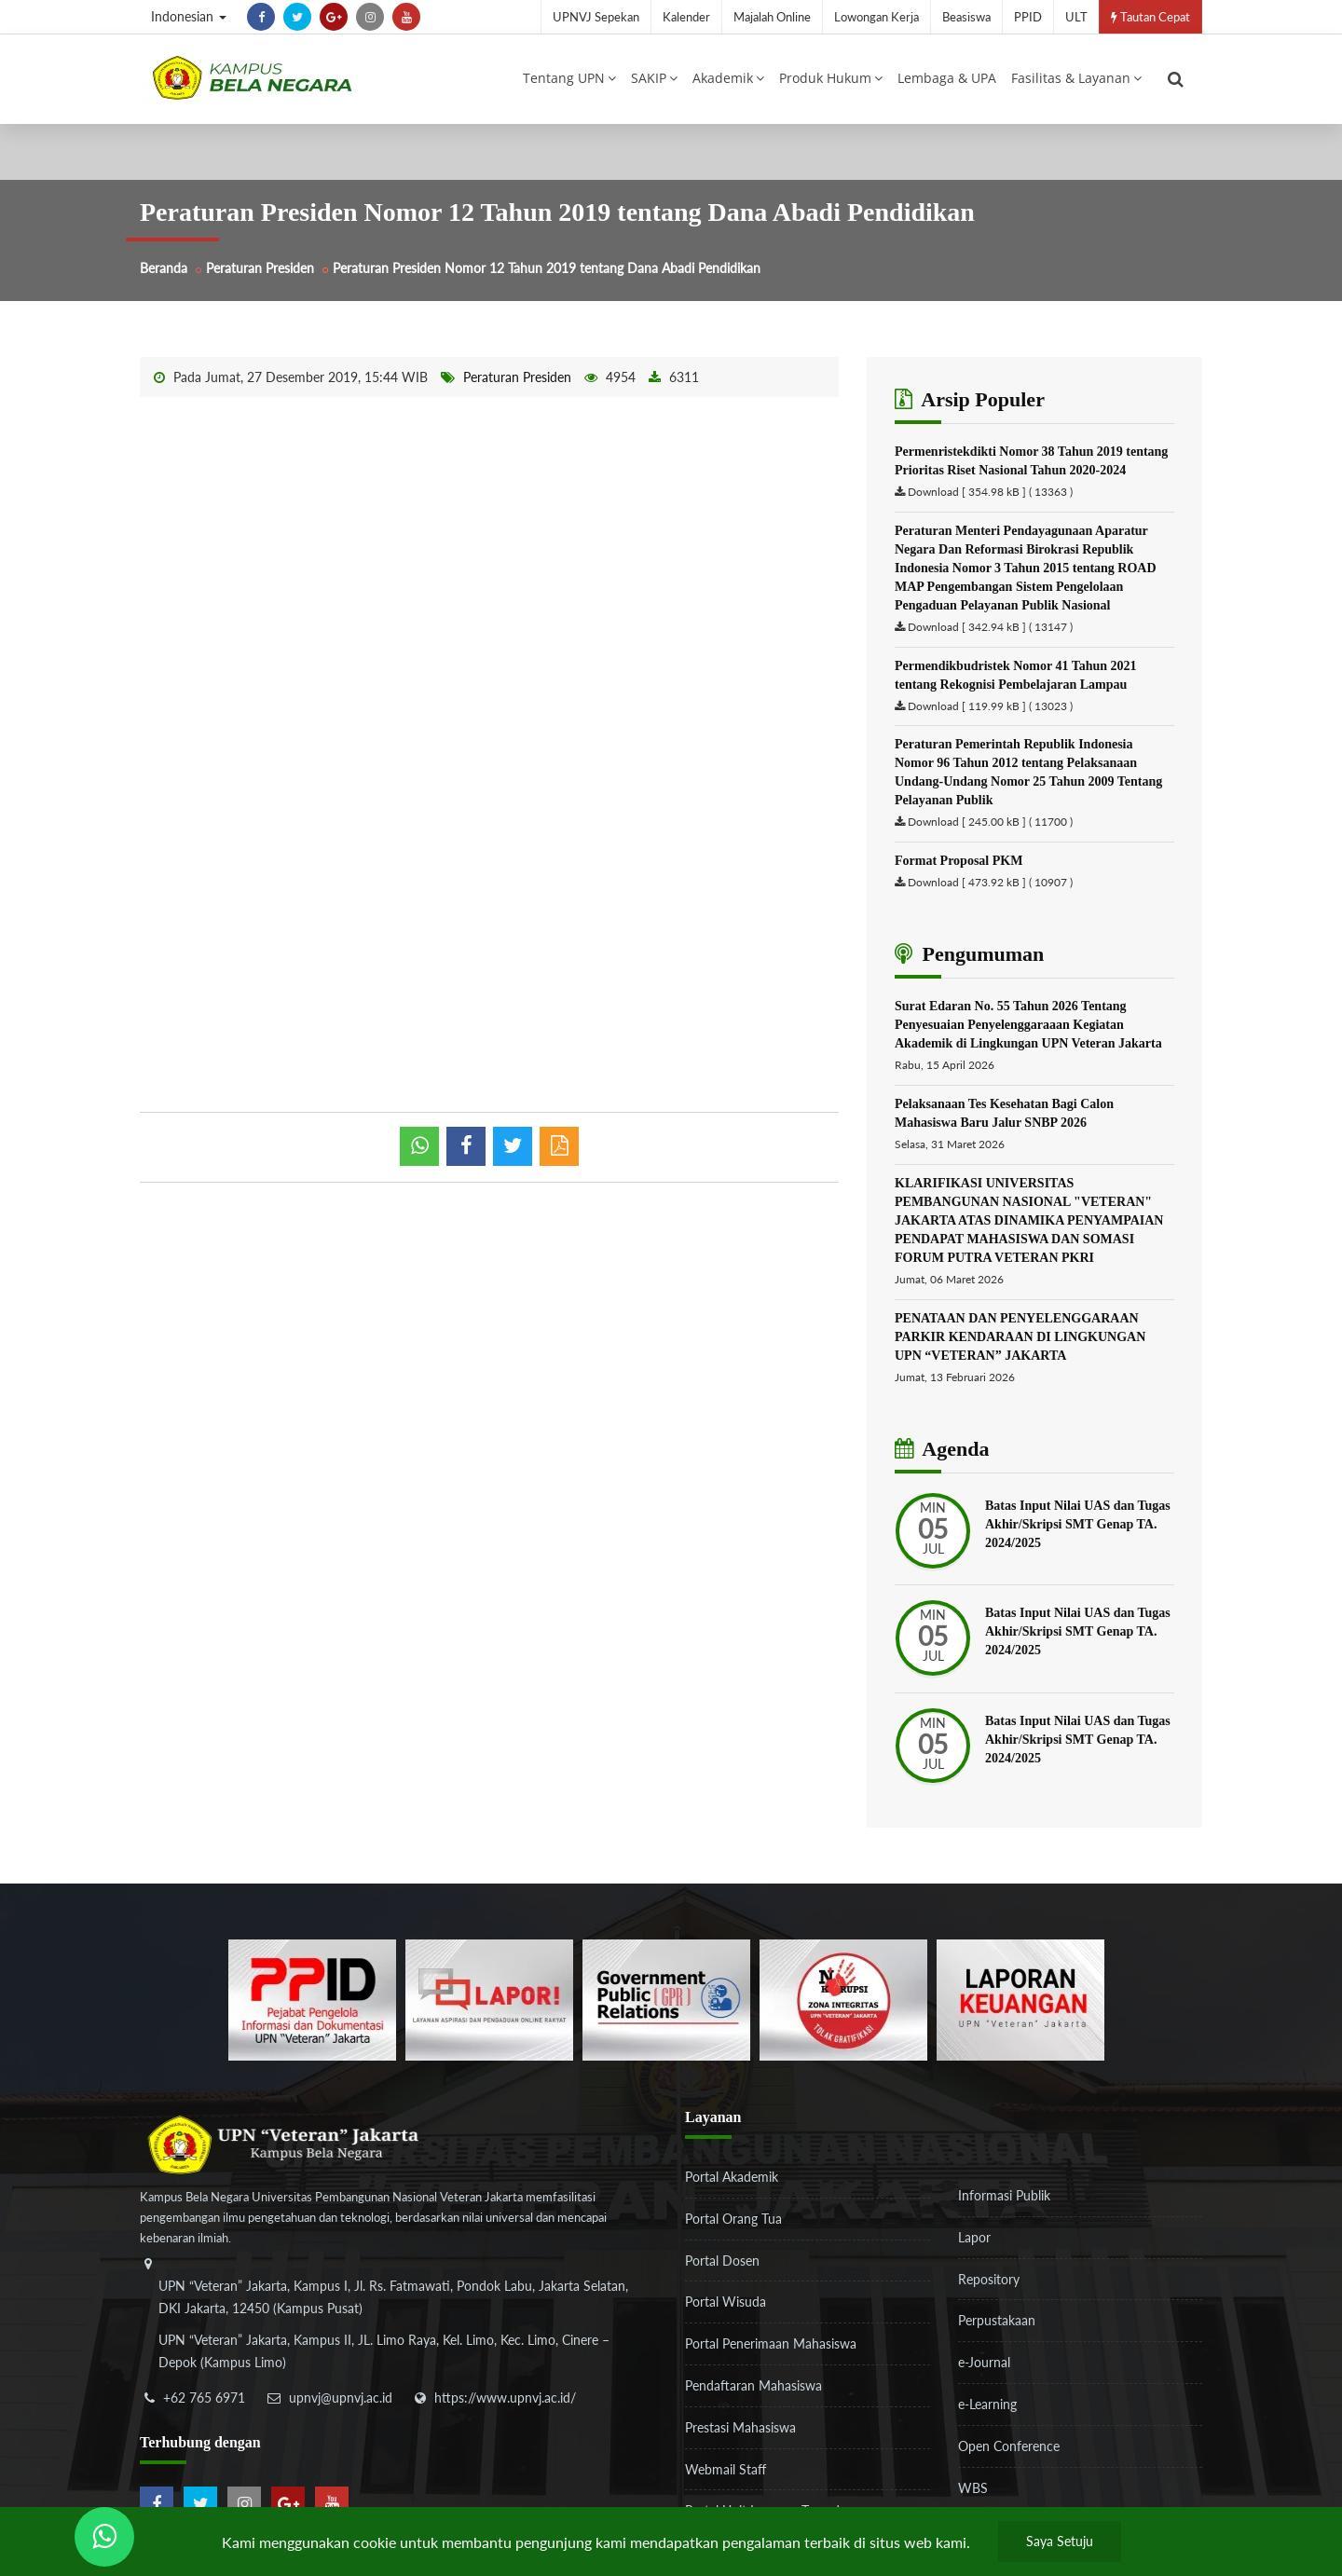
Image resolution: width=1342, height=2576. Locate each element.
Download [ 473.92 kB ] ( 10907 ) (990, 882)
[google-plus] (334, 17)
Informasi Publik (1004, 2195)
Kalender (686, 16)
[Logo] (251, 77)
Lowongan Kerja (876, 16)
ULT (1076, 16)
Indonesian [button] (188, 16)
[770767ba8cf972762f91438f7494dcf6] (1020, 1999)
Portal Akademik (731, 2177)
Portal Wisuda (725, 2301)
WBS (973, 2488)
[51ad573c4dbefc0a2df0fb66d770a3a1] (843, 1999)
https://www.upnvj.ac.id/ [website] (505, 2397)
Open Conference (1009, 2446)
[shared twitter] (512, 1146)
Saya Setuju (1059, 2541)
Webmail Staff (725, 2469)
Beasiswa (966, 16)
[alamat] (396, 2326)
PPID (1028, 16)
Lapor (974, 2237)
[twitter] (297, 17)
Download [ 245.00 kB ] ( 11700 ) (990, 822)
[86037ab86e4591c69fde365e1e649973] (312, 1999)
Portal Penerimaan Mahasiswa (770, 2343)
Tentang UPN (569, 78)
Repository (989, 2279)
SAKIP (654, 78)
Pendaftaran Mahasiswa (753, 2385)
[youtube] (406, 17)
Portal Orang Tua (733, 2219)
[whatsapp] (419, 1146)
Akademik (728, 78)
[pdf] (559, 1146)
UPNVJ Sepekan (596, 16)
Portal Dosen (722, 2260)
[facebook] (261, 17)
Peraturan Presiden (260, 268)
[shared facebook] (466, 1146)
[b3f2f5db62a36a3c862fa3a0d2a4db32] (489, 1999)
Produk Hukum (831, 78)
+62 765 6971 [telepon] (204, 2397)
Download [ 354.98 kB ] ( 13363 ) (990, 492)
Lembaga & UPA (946, 78)
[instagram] (370, 17)
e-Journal (984, 2362)
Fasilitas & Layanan (1076, 78)
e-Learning (987, 2404)
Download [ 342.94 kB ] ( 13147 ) (990, 627)
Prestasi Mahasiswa (740, 2427)
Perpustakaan (996, 2320)
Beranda (163, 268)
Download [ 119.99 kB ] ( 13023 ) (990, 706)
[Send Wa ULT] (104, 2537)
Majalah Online (772, 16)
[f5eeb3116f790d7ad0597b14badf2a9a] (666, 1999)
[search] (1175, 79)
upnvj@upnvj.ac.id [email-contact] (340, 2397)
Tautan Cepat (1150, 16)
